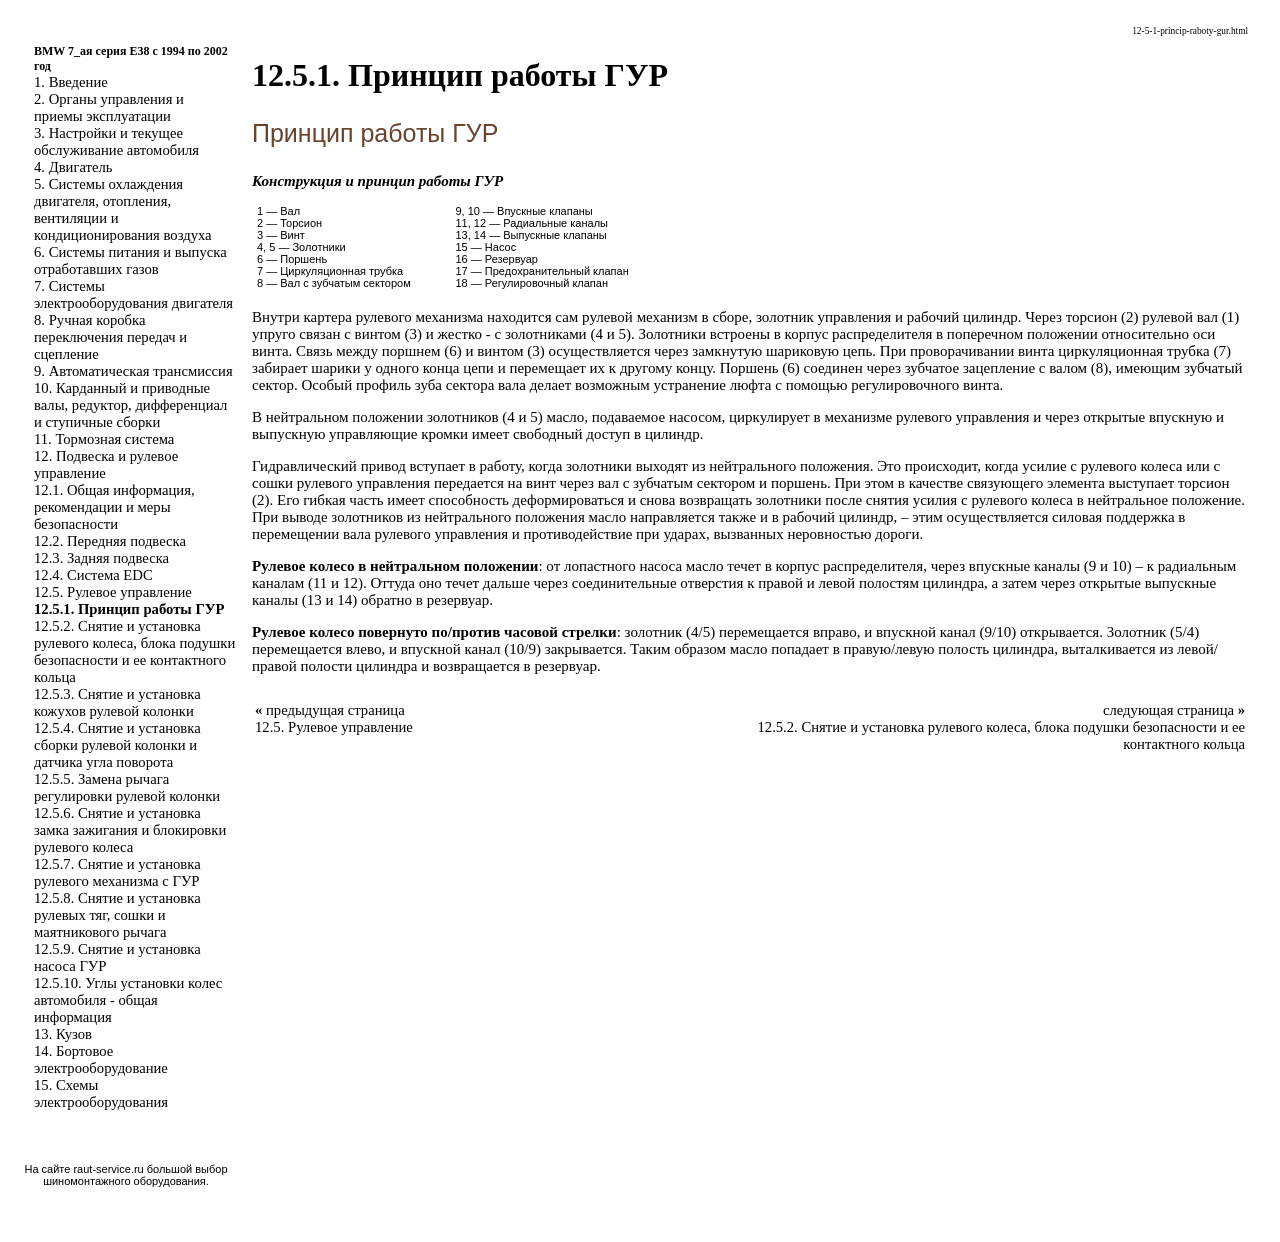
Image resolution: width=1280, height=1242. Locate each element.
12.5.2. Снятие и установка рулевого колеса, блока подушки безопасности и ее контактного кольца (134, 651)
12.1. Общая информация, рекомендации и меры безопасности (114, 507)
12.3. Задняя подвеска (101, 558)
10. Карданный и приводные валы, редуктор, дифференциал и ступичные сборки (130, 405)
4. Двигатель (73, 167)
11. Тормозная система (104, 439)
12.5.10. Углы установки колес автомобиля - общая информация (128, 1000)
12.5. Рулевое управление (113, 592)
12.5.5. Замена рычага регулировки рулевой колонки (127, 787)
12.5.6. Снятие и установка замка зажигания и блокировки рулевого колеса (130, 830)
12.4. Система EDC (93, 575)
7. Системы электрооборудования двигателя (133, 294)
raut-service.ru (108, 1169)
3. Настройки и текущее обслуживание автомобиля (116, 141)
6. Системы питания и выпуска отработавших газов (130, 260)
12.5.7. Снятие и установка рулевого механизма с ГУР (117, 872)
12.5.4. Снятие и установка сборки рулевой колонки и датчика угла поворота (117, 745)
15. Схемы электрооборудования (101, 1093)
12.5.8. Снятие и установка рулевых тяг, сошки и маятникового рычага (117, 915)
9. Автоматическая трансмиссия (133, 371)
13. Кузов (63, 1034)
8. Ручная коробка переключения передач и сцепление (110, 337)
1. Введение (71, 82)
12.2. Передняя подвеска (110, 541)
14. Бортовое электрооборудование (101, 1059)
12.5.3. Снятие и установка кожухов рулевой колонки (117, 702)
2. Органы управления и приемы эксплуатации (109, 107)
